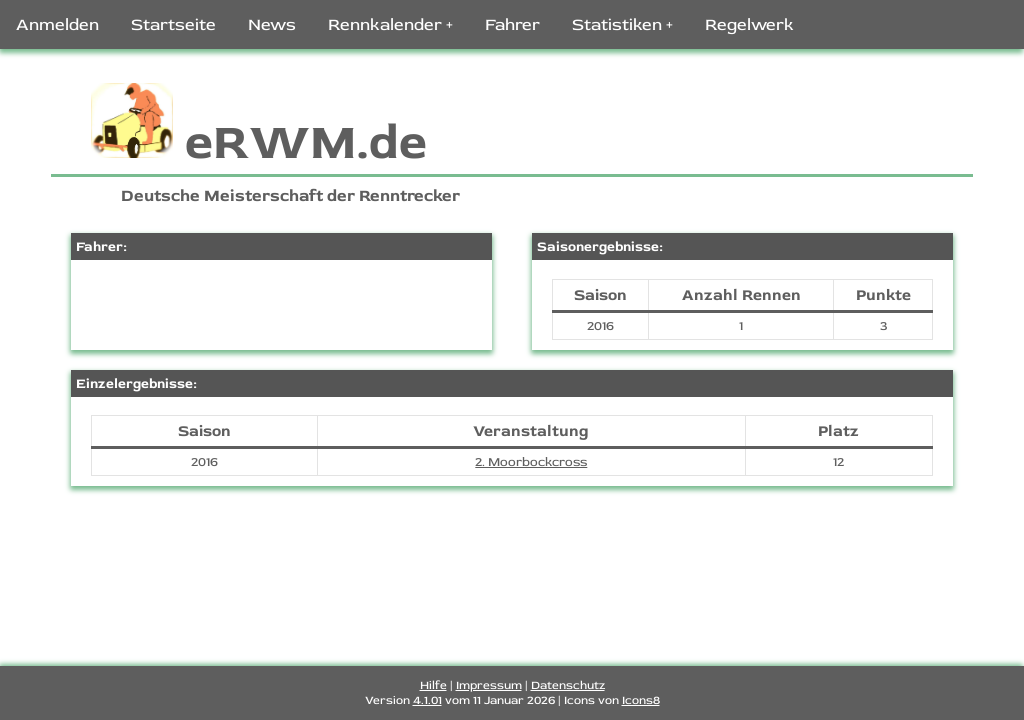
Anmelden (57, 24)
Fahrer (512, 24)
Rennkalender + (390, 24)
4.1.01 (427, 700)
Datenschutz (568, 685)
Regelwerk (749, 24)
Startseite (173, 24)
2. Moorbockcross (531, 462)
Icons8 (641, 700)
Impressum (489, 685)
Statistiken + (622, 24)
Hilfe (433, 685)
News (272, 24)
